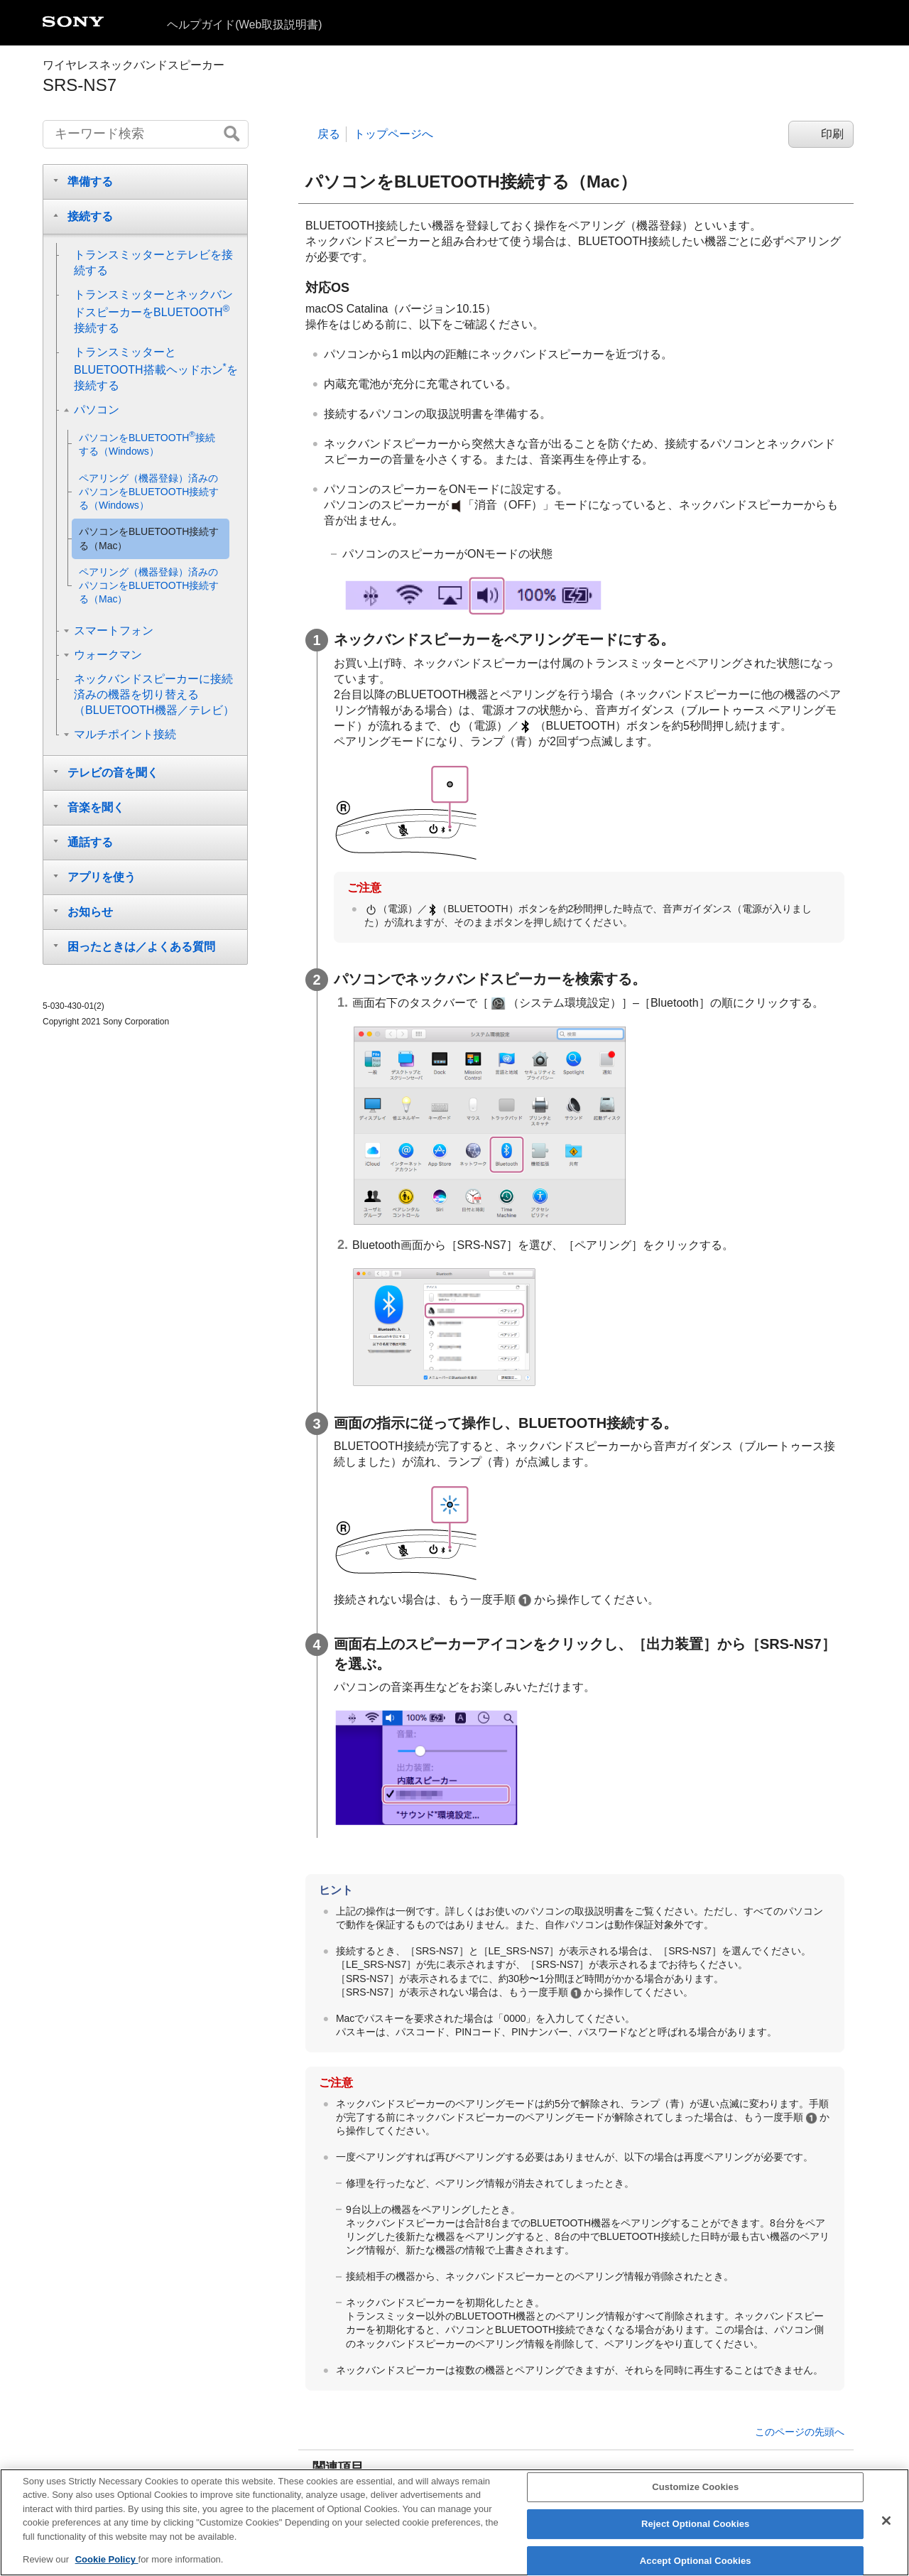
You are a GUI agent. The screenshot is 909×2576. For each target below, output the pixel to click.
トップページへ (393, 134)
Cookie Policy (106, 2559)
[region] (454, 2522)
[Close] (886, 2520)
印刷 (832, 134)
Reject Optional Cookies (695, 2523)
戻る (328, 134)
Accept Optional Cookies (695, 2560)
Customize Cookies (695, 2487)
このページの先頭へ (799, 2431)
